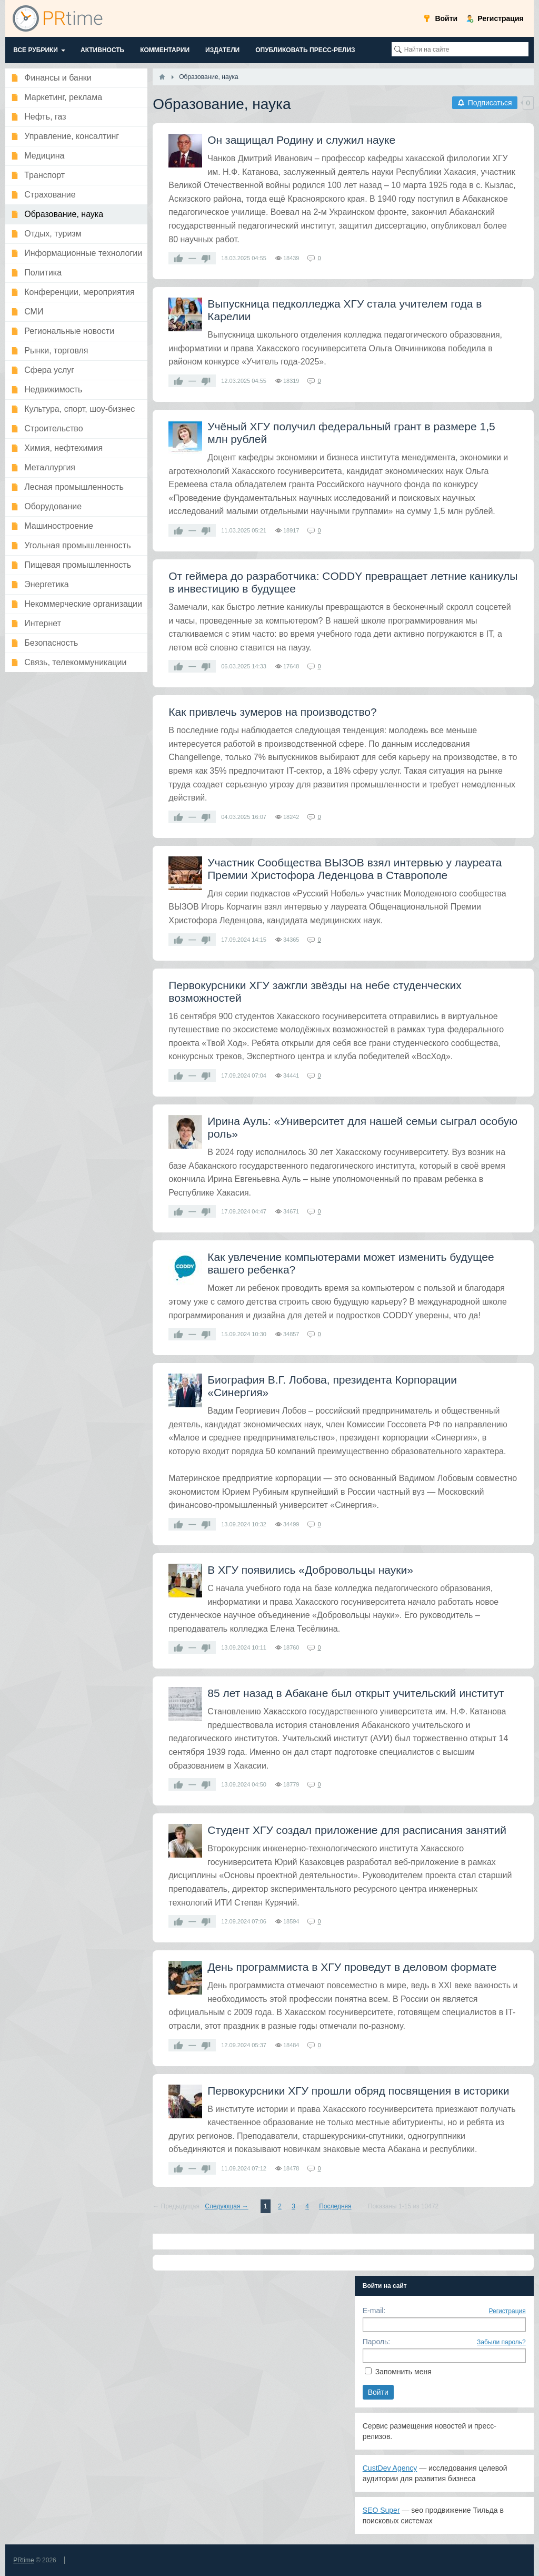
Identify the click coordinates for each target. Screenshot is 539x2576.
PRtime (23, 2560)
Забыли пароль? (501, 2342)
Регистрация (507, 2311)
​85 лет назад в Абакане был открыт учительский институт (355, 1693)
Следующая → (226, 2206)
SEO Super (381, 2510)
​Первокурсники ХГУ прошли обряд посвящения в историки (358, 2091)
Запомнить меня (403, 2371)
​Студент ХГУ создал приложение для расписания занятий (356, 1830)
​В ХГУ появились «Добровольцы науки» (310, 1570)
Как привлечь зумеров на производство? (272, 712)
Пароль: (376, 2341)
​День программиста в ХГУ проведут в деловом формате (351, 1967)
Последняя (335, 2206)
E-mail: (374, 2310)
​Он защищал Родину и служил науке (301, 140)
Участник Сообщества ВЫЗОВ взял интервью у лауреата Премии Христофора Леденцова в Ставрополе (354, 868)
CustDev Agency (390, 2468)
